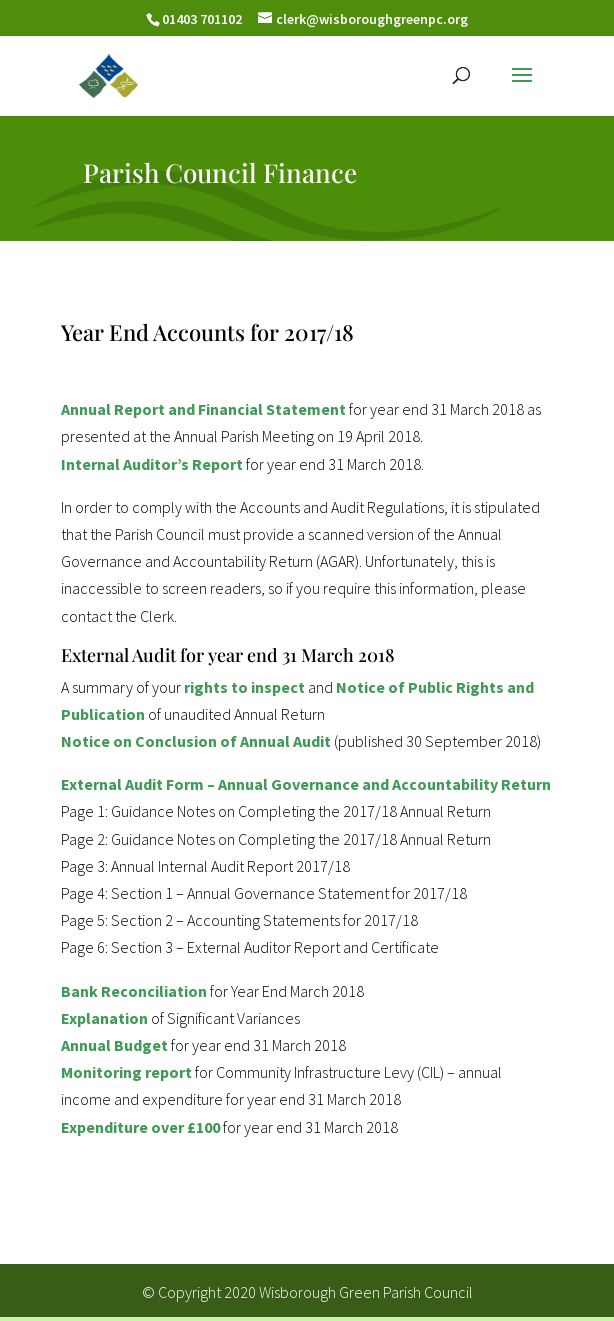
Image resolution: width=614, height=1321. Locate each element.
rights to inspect (244, 687)
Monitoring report (126, 1072)
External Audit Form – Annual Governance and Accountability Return (306, 784)
